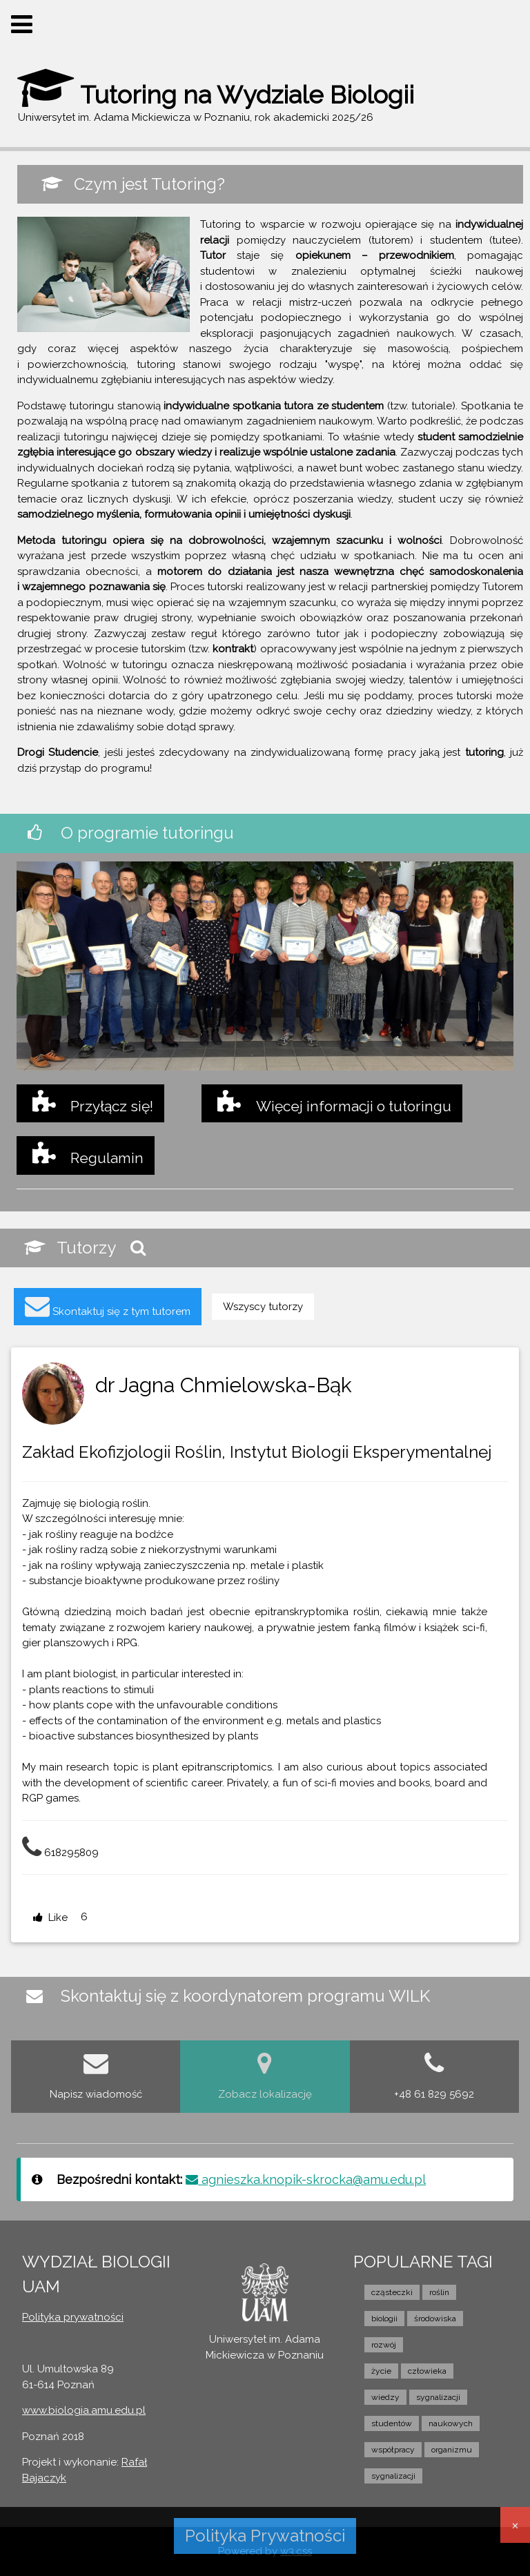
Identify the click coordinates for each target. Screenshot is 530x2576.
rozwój (383, 2345)
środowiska (435, 2318)
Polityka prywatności (73, 2317)
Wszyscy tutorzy (263, 1306)
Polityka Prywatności (265, 2536)
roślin (439, 2292)
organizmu (451, 2450)
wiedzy (385, 2397)
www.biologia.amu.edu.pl (84, 2410)
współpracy (393, 2450)
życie (381, 2371)
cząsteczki (392, 2292)
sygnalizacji (438, 2397)
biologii (384, 2318)
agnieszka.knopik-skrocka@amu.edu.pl (306, 2179)
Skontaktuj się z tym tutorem (107, 1306)
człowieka (427, 2371)
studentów (391, 2423)
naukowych (451, 2423)
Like (50, 1917)
